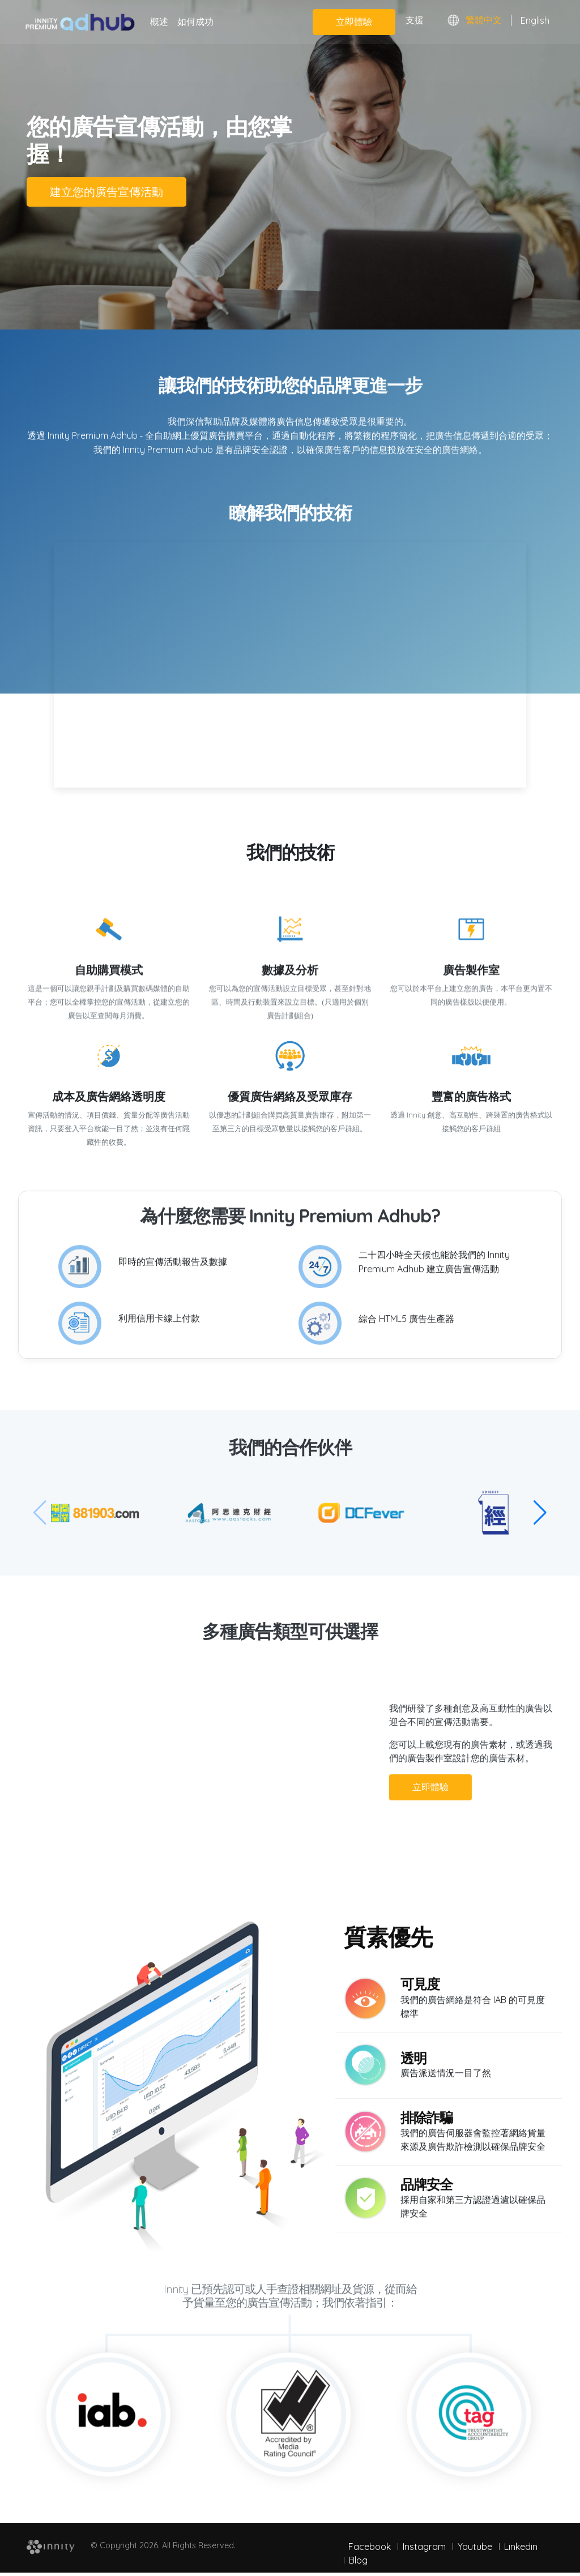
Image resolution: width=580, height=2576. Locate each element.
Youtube (475, 2543)
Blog (358, 2556)
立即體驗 (354, 22)
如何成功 (195, 22)
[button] (540, 1509)
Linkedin (521, 2543)
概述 (159, 22)
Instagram (424, 2543)
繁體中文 (484, 20)
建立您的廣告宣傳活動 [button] (106, 188)
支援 (415, 20)
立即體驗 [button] (397, 1783)
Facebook (369, 2543)
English (535, 20)
